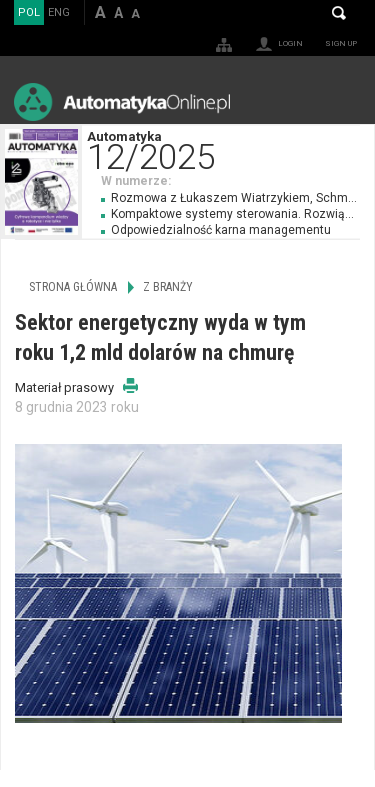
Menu (340, 101)
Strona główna (73, 287)
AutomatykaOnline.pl (122, 101)
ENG (59, 12)
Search (339, 13)
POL (29, 12)
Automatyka (230, 148)
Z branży (168, 287)
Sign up (341, 43)
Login (290, 43)
